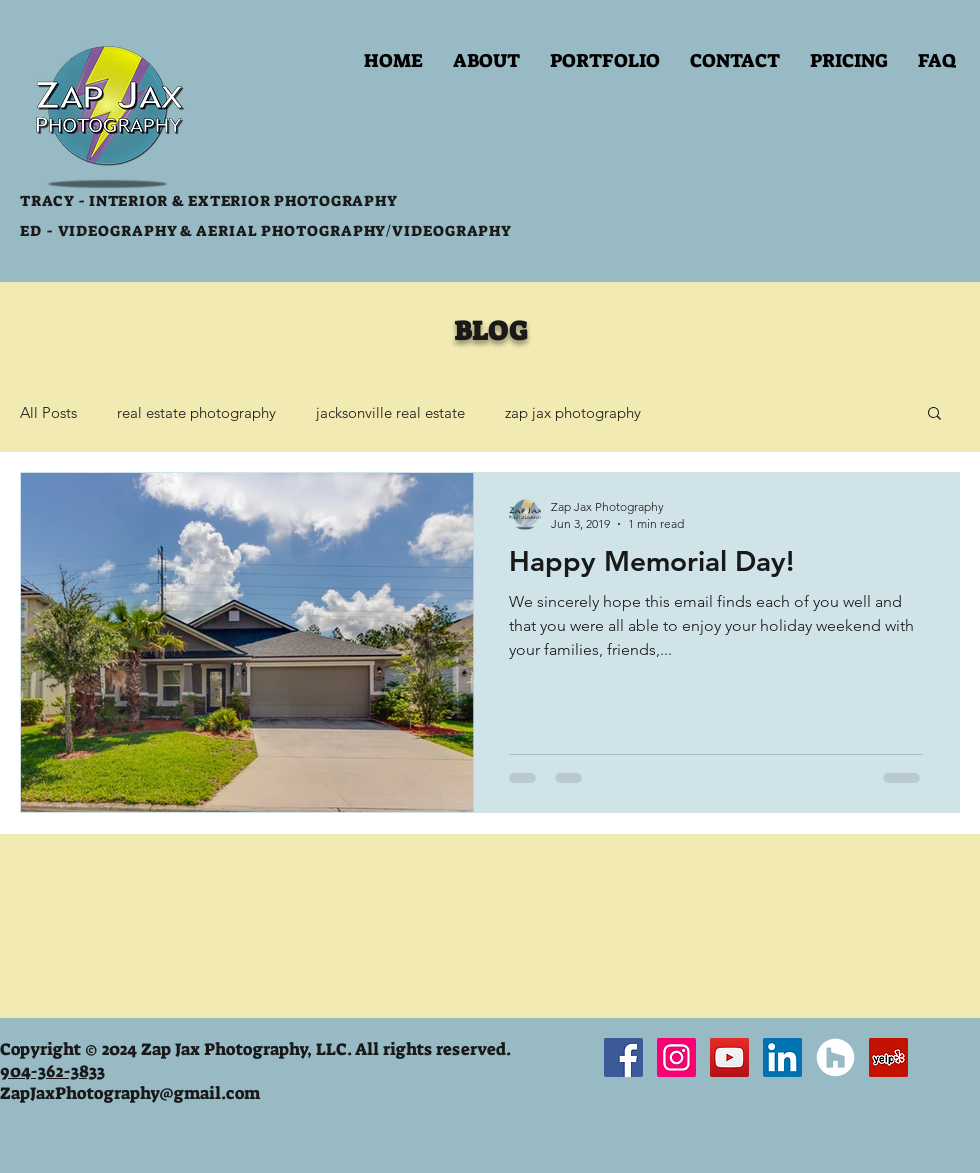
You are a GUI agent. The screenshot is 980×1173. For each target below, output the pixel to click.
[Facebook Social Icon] (623, 1057)
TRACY (47, 201)
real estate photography (196, 412)
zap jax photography (573, 412)
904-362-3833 (52, 1071)
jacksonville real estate (390, 412)
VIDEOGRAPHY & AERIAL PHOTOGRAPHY (220, 231)
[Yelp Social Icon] (888, 1057)
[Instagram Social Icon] (676, 1057)
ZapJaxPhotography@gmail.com (130, 1093)
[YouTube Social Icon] (729, 1057)
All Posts (48, 412)
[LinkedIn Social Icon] (782, 1057)
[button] (605, 61)
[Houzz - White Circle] (835, 1057)
